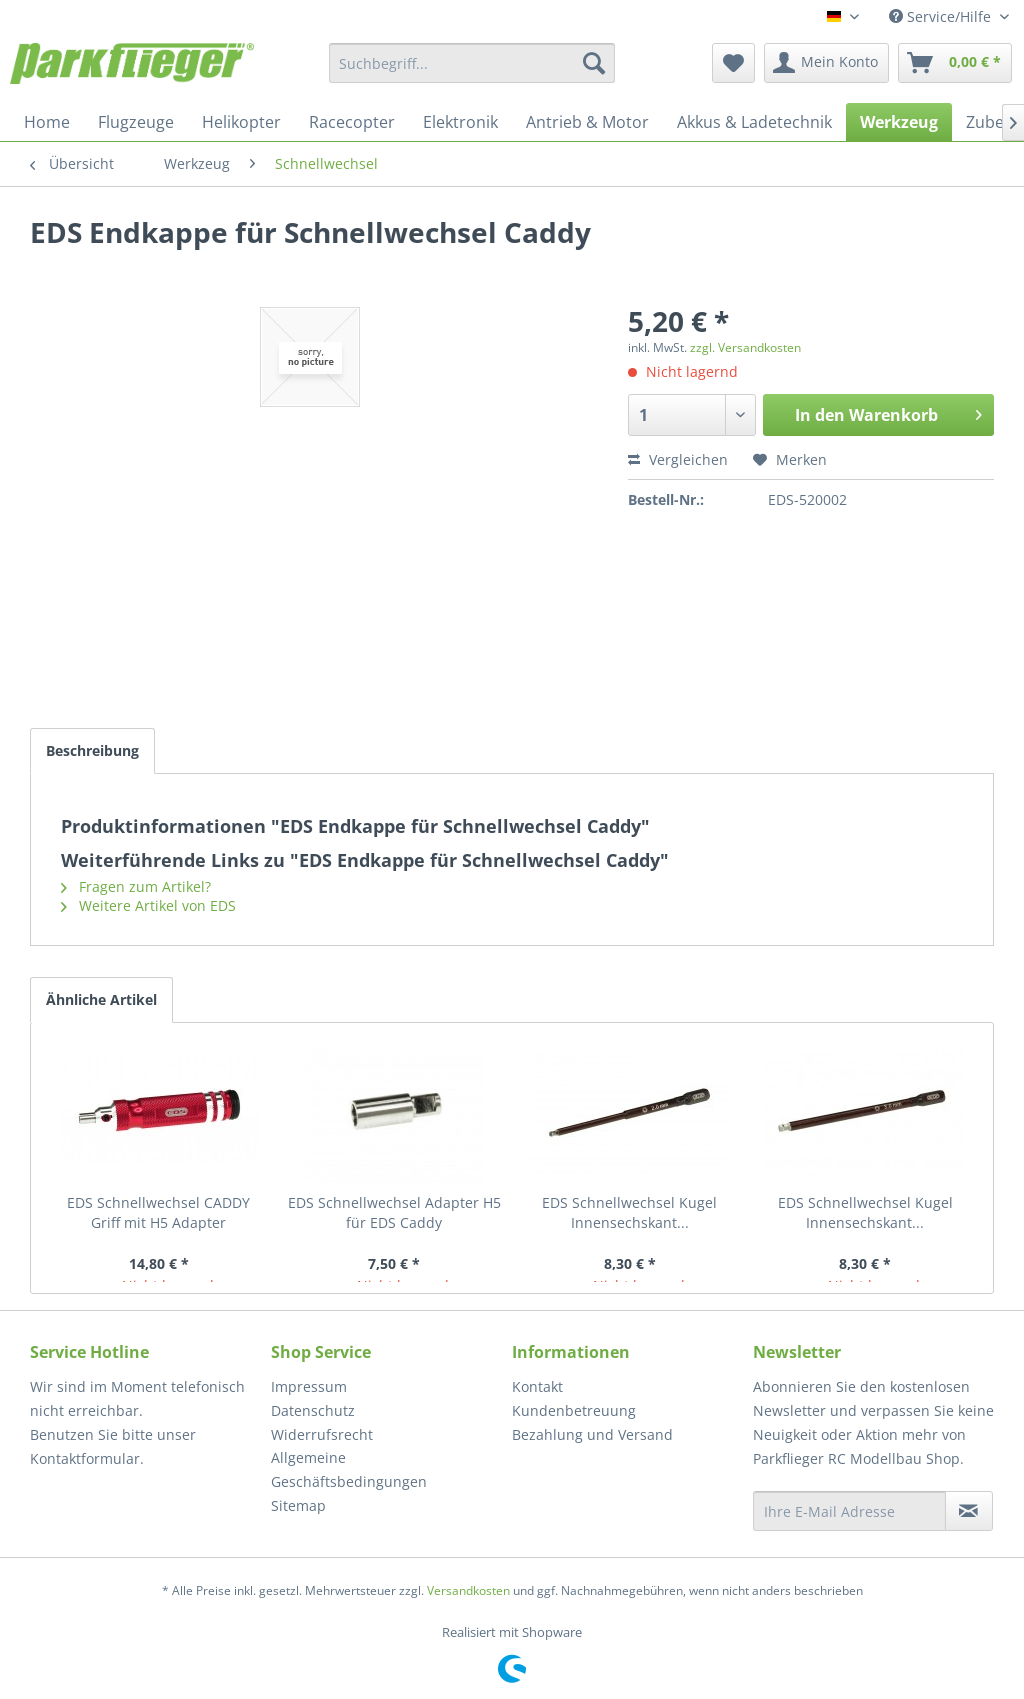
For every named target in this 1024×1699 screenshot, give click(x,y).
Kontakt (537, 1386)
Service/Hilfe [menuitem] (942, 16)
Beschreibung (92, 750)
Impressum (309, 1386)
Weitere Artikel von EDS (148, 905)
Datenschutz (313, 1410)
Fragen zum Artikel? (136, 886)
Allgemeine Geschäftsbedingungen (349, 1469)
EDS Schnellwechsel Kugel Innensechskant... (629, 1212)
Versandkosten (468, 1590)
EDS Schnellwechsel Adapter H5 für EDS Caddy (394, 1212)
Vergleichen (678, 459)
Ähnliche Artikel (101, 999)
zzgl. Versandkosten (745, 347)
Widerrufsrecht (322, 1434)
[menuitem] (472, 63)
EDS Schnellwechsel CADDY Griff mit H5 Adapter (158, 1212)
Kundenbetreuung (574, 1410)
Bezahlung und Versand (592, 1434)
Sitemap (298, 1505)
